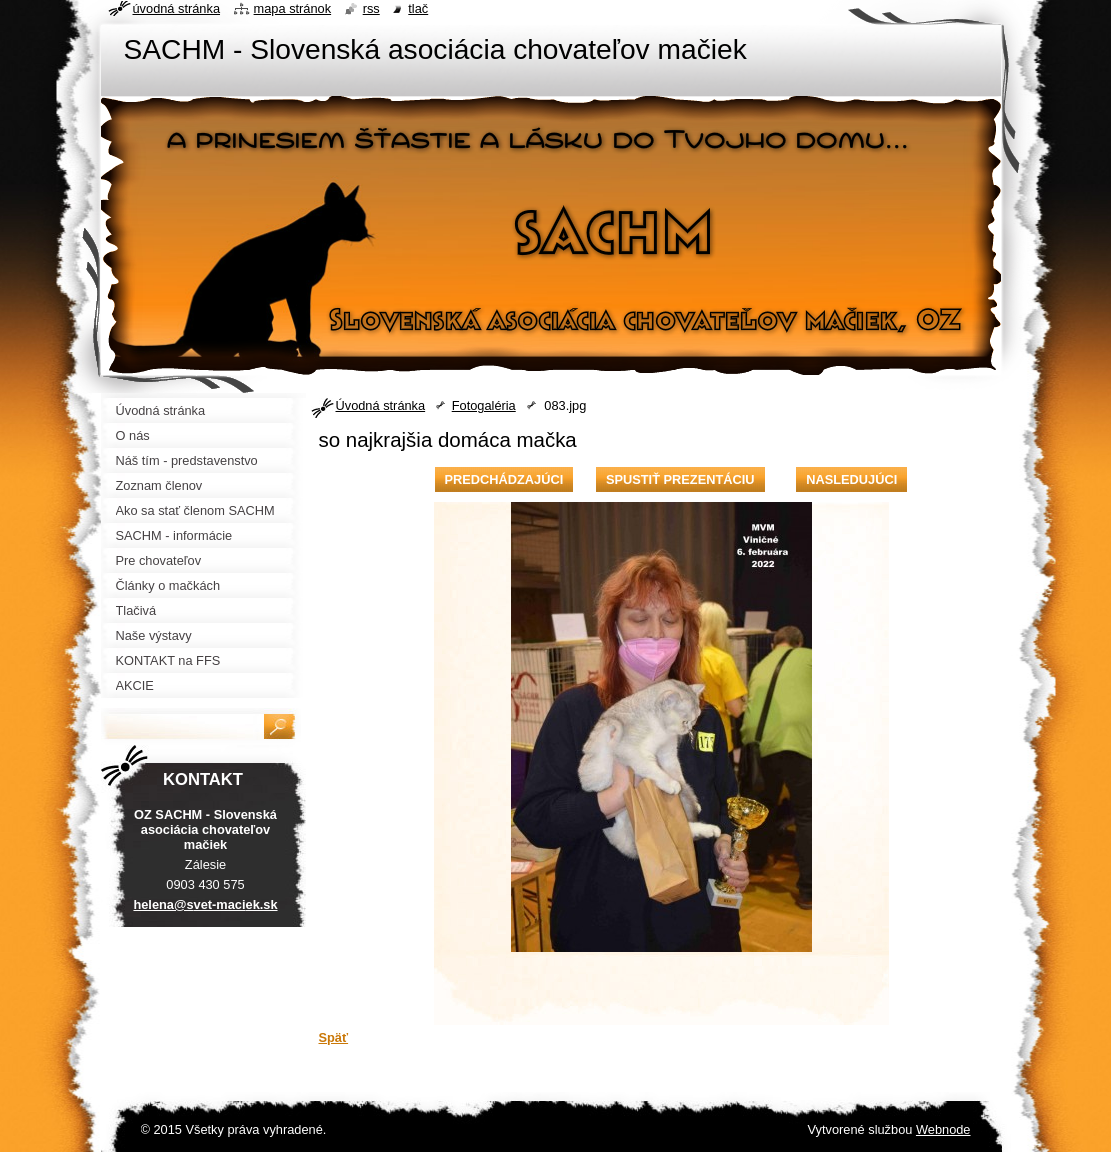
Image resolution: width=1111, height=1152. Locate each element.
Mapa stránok (293, 8)
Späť (334, 1037)
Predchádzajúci (504, 479)
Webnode (943, 1129)
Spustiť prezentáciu (680, 479)
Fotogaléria (484, 405)
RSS (371, 8)
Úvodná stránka (381, 405)
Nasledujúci (851, 479)
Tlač (418, 8)
